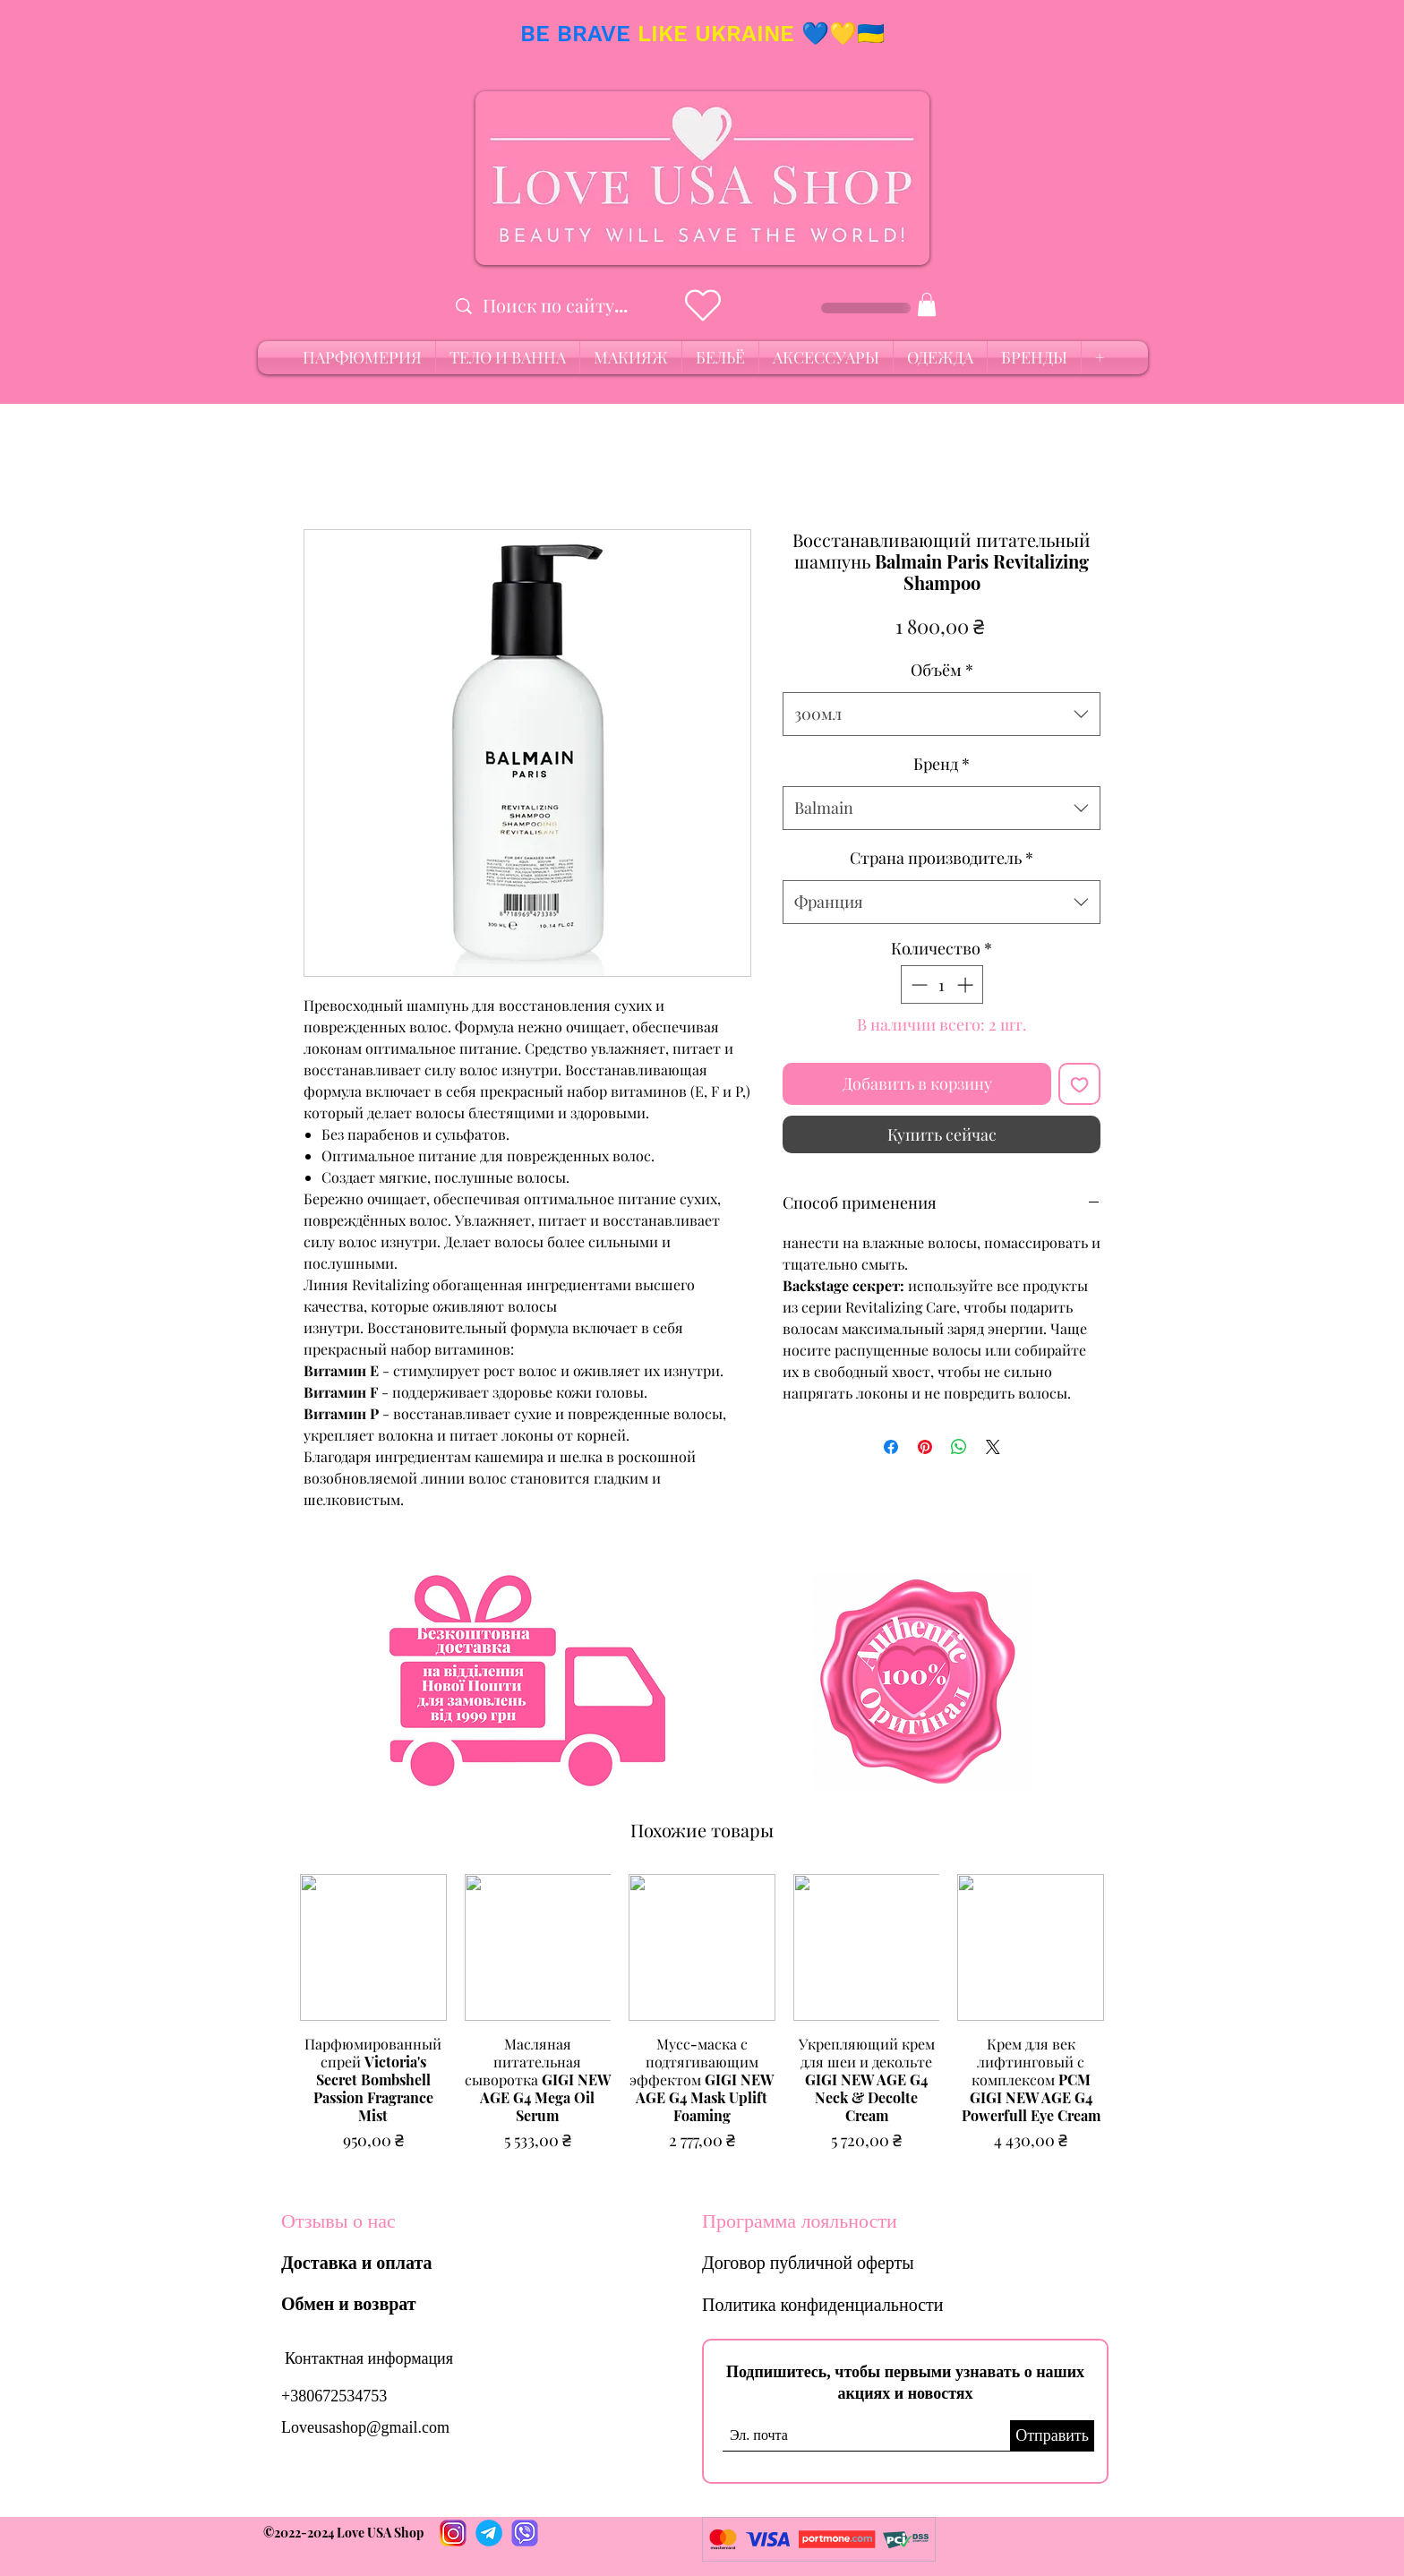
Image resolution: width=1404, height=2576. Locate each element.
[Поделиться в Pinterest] (925, 1447)
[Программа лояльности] (813, 2221)
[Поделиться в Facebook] (891, 1447)
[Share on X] (993, 1447)
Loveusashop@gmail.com (365, 2427)
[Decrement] (917, 984)
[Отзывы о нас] (392, 2221)
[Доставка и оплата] (360, 2263)
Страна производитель (941, 858)
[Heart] (702, 305)
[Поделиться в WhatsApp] (959, 1447)
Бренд (941, 764)
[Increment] (966, 984)
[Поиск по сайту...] (563, 306)
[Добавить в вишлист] (1079, 1084)
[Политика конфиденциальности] (853, 2305)
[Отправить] (1052, 2436)
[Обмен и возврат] (352, 2304)
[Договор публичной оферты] (831, 2263)
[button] (927, 304)
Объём (942, 669)
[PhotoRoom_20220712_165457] (488, 2533)
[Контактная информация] (369, 2359)
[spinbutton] (942, 984)
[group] (702, 2022)
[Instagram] (453, 2533)
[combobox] (941, 714)
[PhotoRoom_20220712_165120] (524, 2533)
